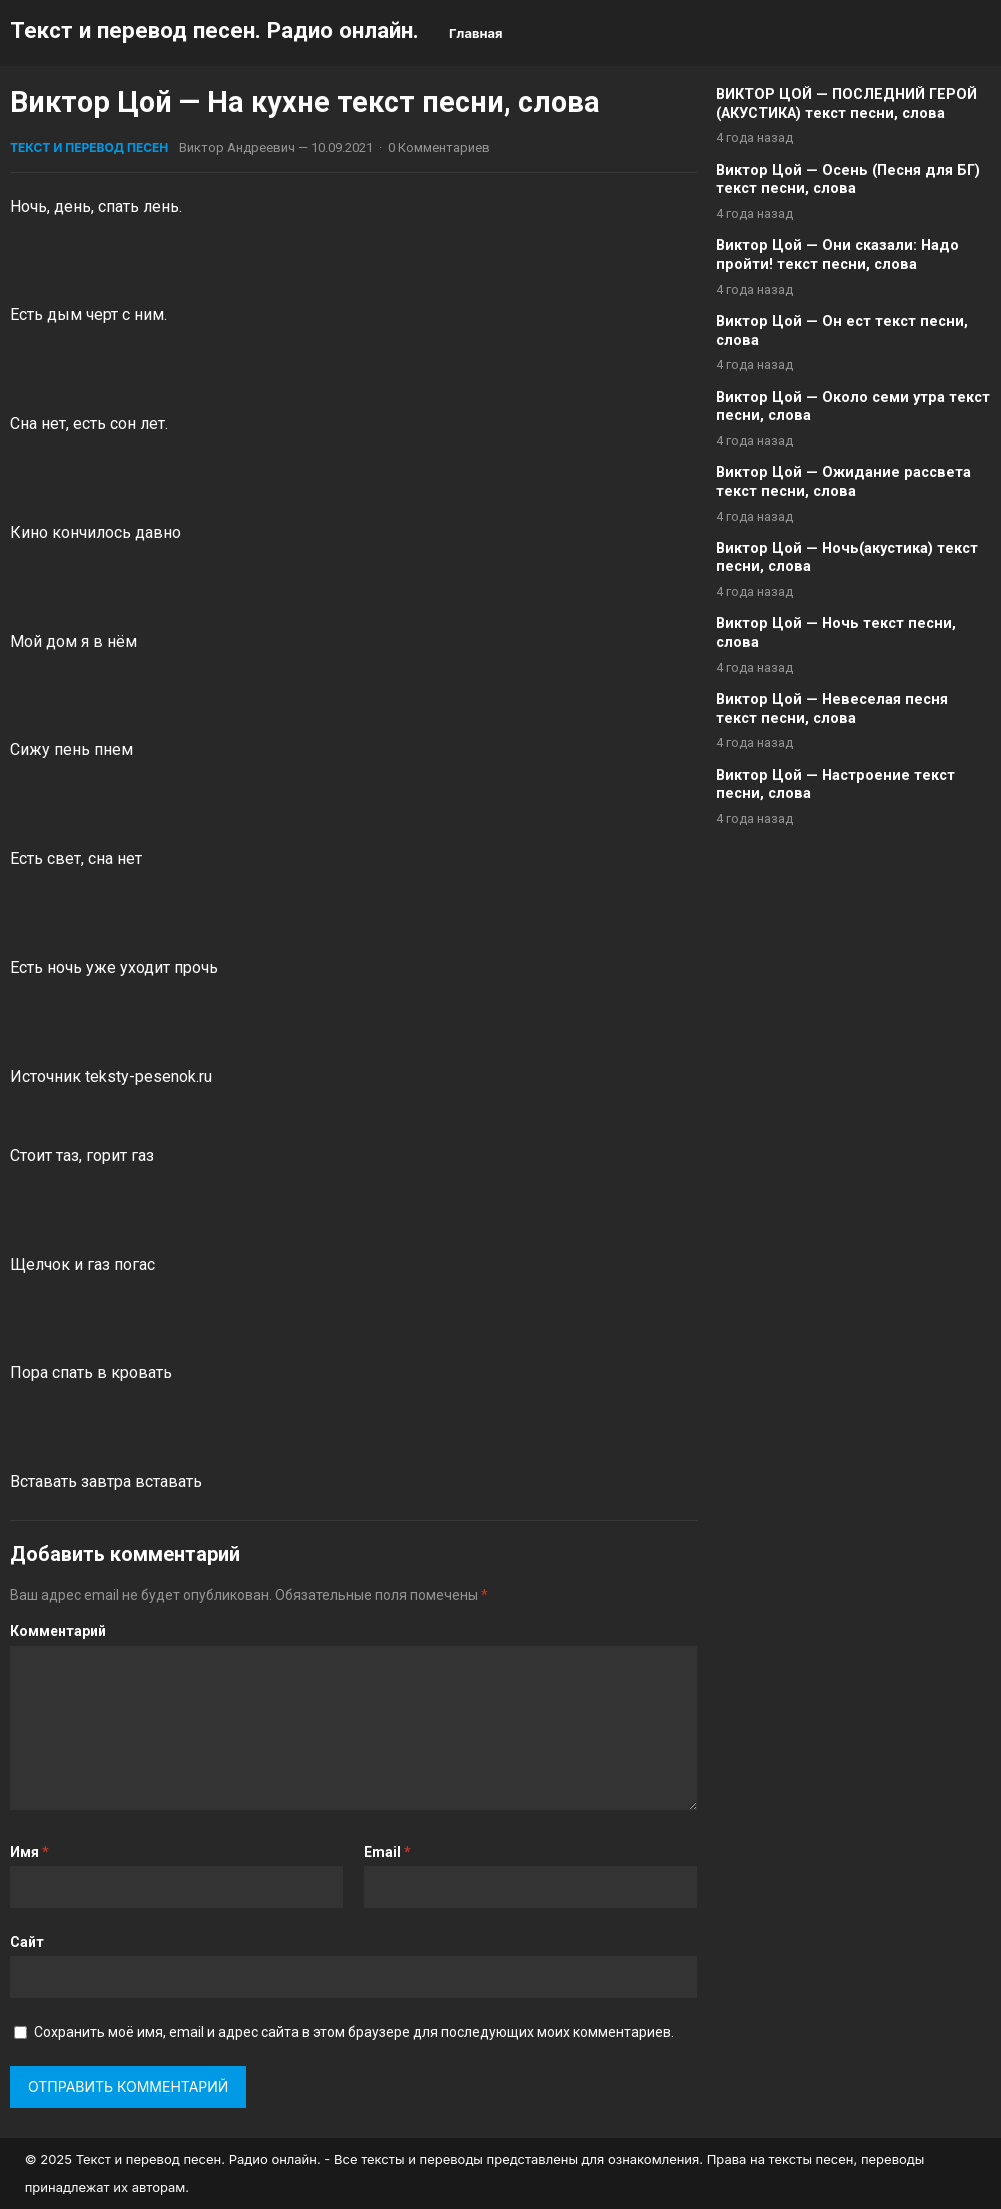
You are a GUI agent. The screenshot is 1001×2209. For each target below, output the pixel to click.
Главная (476, 33)
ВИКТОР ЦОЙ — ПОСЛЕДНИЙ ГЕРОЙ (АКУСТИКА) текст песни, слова (846, 104)
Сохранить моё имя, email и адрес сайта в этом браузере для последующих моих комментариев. (354, 2032)
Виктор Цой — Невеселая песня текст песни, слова (832, 709)
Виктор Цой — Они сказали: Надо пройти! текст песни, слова (837, 255)
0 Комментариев (439, 147)
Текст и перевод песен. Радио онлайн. (214, 30)
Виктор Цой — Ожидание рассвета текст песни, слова (843, 482)
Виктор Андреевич (237, 147)
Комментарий (58, 1631)
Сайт (27, 1942)
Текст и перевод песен (89, 147)
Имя (29, 1852)
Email (387, 1852)
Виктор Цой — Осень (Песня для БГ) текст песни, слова (848, 180)
